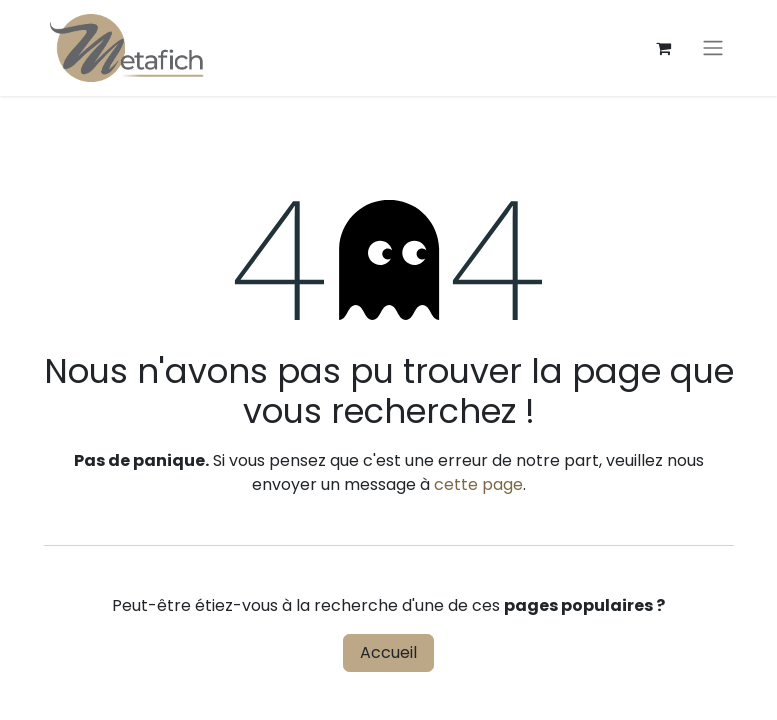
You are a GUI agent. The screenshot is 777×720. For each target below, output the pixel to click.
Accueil (388, 652)
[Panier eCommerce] (664, 48)
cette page (478, 484)
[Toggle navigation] (713, 48)
